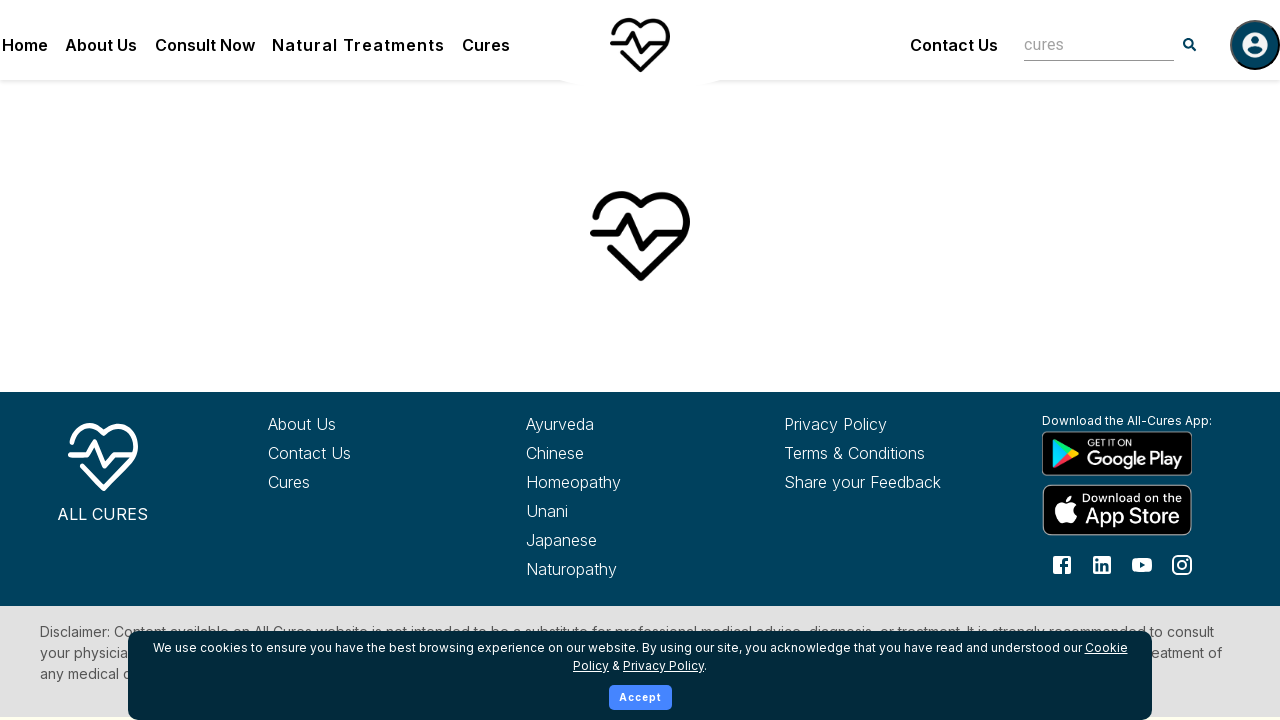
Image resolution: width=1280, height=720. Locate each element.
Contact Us (954, 45)
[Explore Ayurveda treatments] (618, 424)
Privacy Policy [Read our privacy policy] (835, 424)
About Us (101, 45)
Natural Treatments (358, 45)
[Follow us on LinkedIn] (1102, 564)
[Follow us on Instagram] (1182, 564)
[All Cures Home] (102, 469)
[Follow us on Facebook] (1062, 564)
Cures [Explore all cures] (289, 482)
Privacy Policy (663, 665)
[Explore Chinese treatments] (618, 453)
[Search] (1190, 45)
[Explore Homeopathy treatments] (618, 482)
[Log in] (1255, 45)
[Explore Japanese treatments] (618, 540)
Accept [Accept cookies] (640, 697)
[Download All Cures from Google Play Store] (1134, 453)
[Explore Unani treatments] (618, 511)
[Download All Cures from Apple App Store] (1134, 509)
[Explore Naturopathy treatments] (618, 569)
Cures (486, 45)
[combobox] (1084, 44)
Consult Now (205, 45)
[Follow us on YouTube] (1142, 564)
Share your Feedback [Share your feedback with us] (862, 482)
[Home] (640, 45)
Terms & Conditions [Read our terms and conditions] (854, 453)
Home (25, 45)
